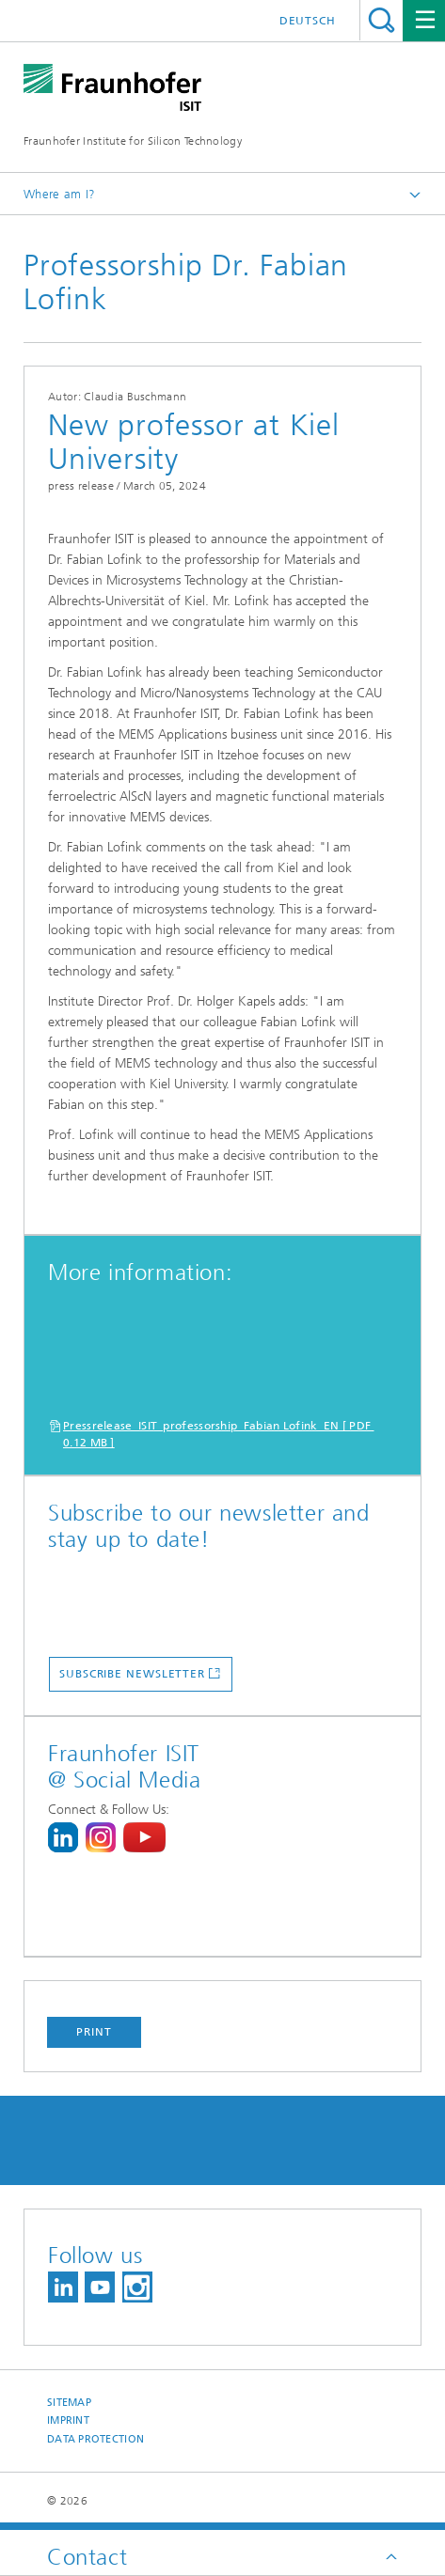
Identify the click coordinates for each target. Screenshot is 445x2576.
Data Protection (95, 2439)
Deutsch (307, 20)
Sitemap (69, 2402)
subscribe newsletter (132, 1673)
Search (381, 20)
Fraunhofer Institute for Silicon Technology (133, 141)
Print (94, 2031)
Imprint (68, 2420)
